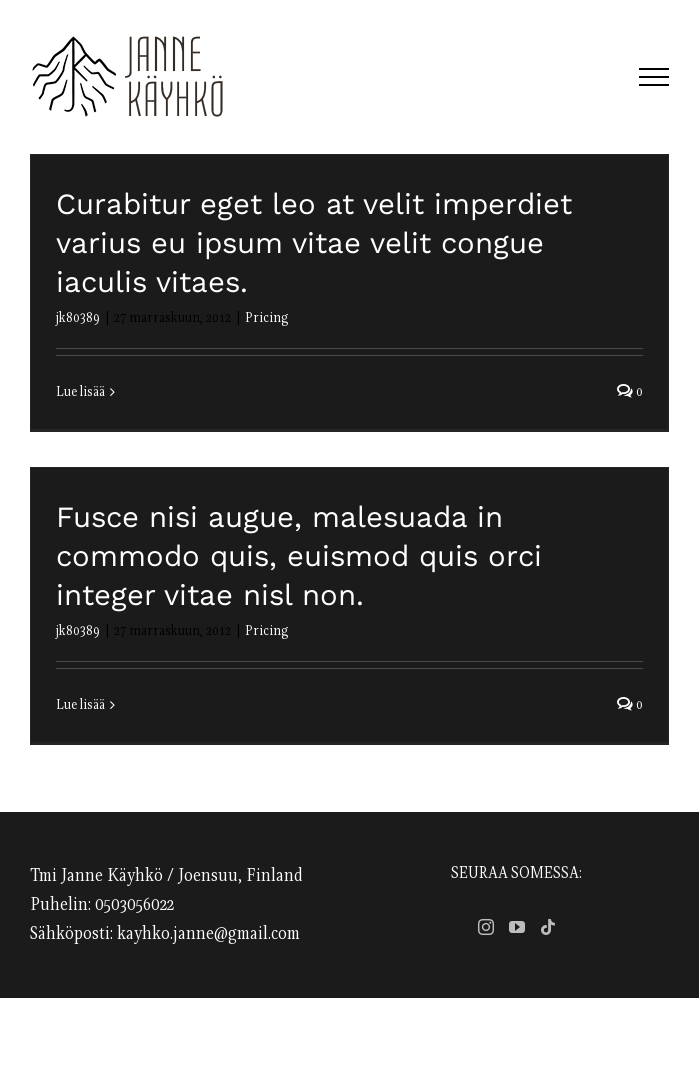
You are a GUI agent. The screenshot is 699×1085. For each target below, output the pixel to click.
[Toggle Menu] (654, 77)
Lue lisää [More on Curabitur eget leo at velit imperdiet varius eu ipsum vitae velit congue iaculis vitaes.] (80, 391)
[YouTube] (517, 927)
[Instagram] (486, 927)
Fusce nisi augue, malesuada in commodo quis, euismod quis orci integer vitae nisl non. (299, 556)
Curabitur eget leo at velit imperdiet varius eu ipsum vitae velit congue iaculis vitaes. (314, 243)
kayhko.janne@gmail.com (208, 934)
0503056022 (134, 905)
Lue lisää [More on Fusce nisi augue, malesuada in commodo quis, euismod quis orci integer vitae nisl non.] (80, 704)
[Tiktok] (548, 927)
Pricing (266, 317)
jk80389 (78, 317)
